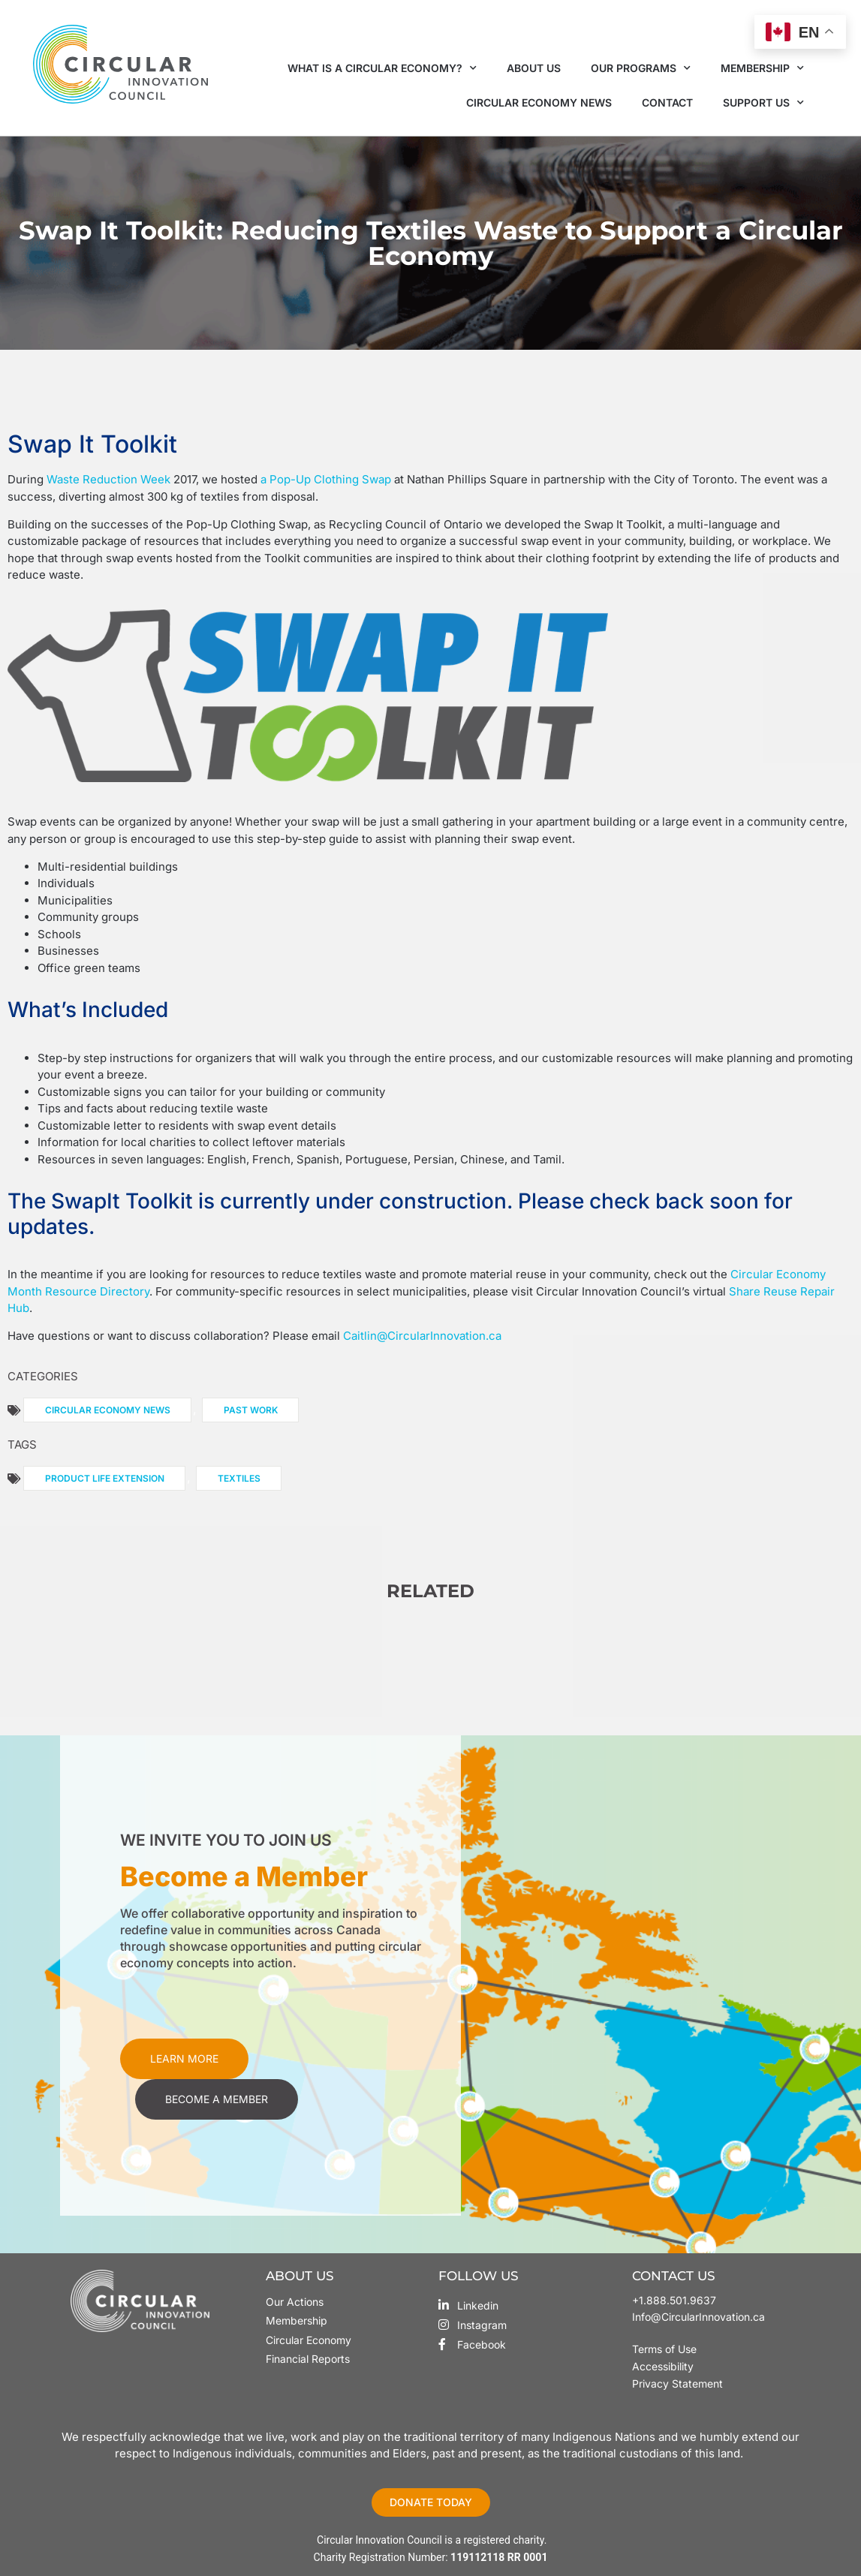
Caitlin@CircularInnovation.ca (422, 1336)
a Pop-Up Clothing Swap (325, 479)
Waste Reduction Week (108, 479)
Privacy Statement (677, 2383)
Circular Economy (308, 2340)
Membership (762, 68)
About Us (534, 68)
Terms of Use (666, 2349)
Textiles (239, 1478)
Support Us (763, 103)
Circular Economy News (539, 102)
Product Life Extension (104, 1478)
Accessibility (663, 2366)
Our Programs (641, 68)
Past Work (251, 1410)
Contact (667, 102)
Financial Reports (308, 2358)
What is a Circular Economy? (382, 68)
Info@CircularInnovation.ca (698, 2316)
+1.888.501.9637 (674, 2300)
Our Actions (295, 2301)
